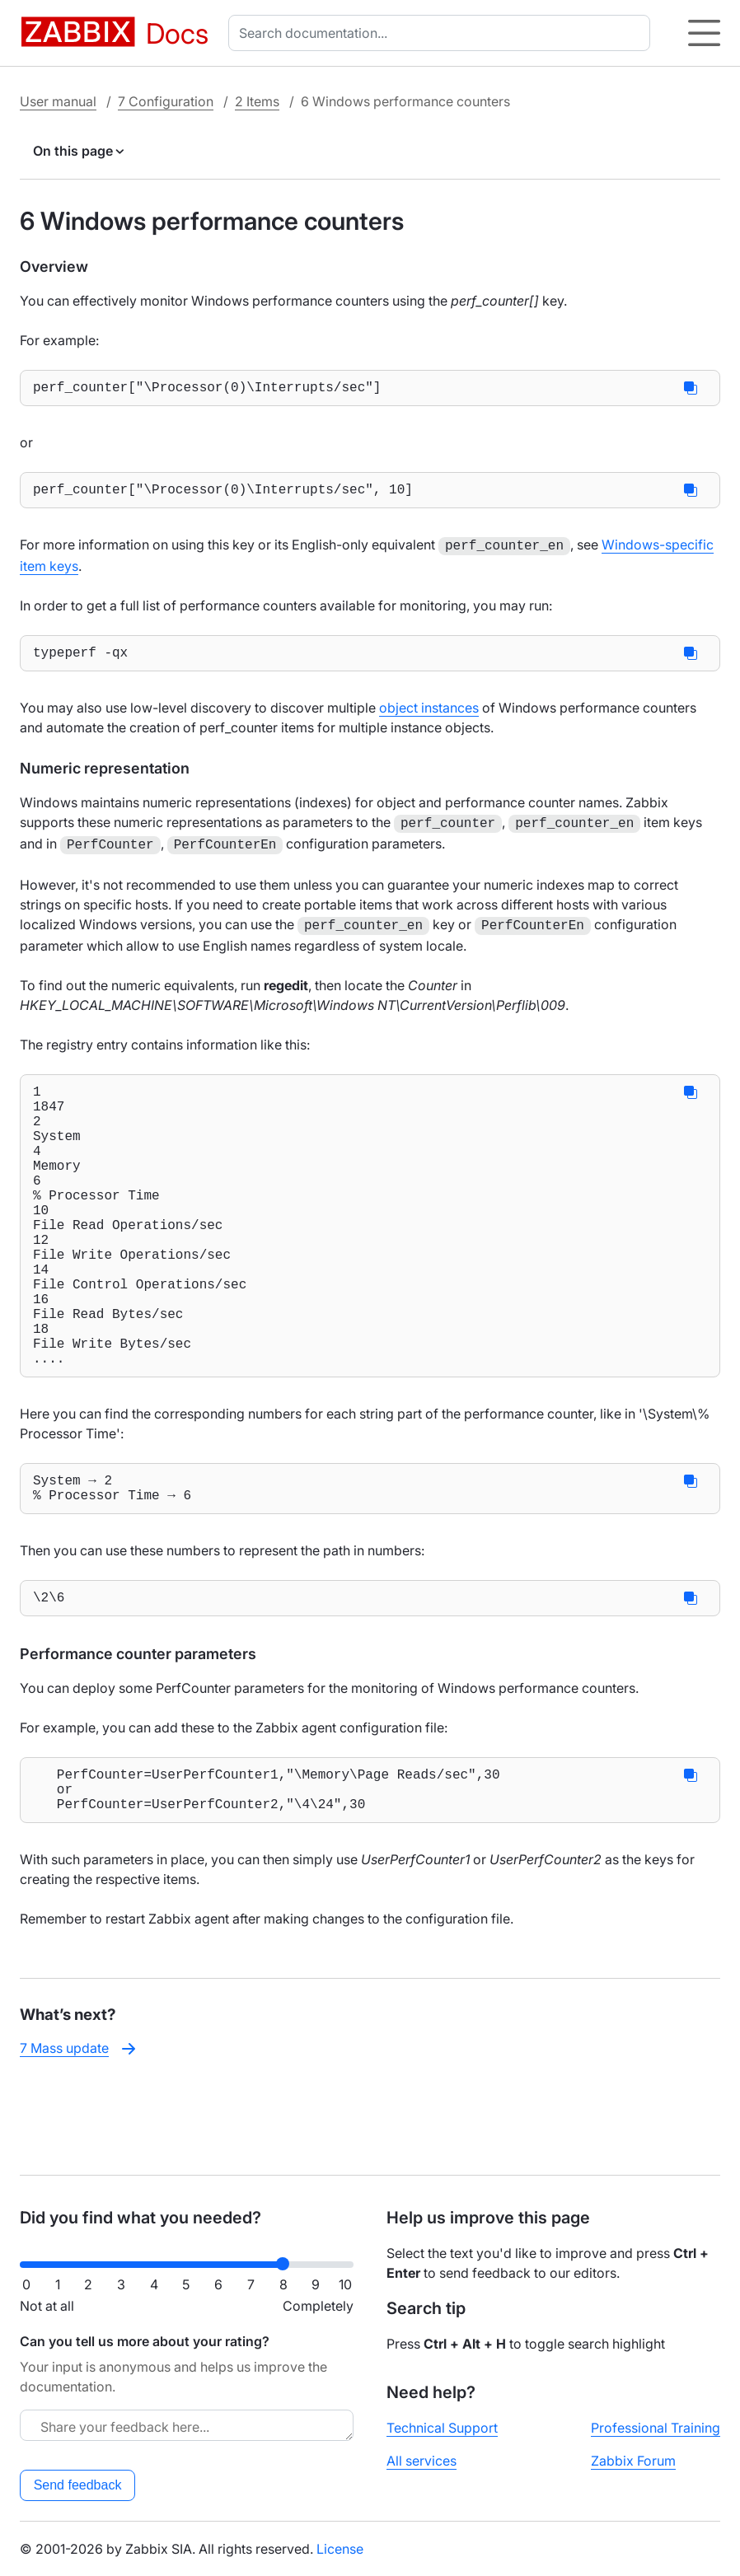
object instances (429, 716)
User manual (58, 101)
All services (421, 2460)
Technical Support (442, 2427)
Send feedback (78, 2485)
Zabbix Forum (633, 2460)
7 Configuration (165, 101)
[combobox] (442, 33)
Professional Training (655, 2427)
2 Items (257, 101)
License (339, 2549)
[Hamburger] (704, 33)
